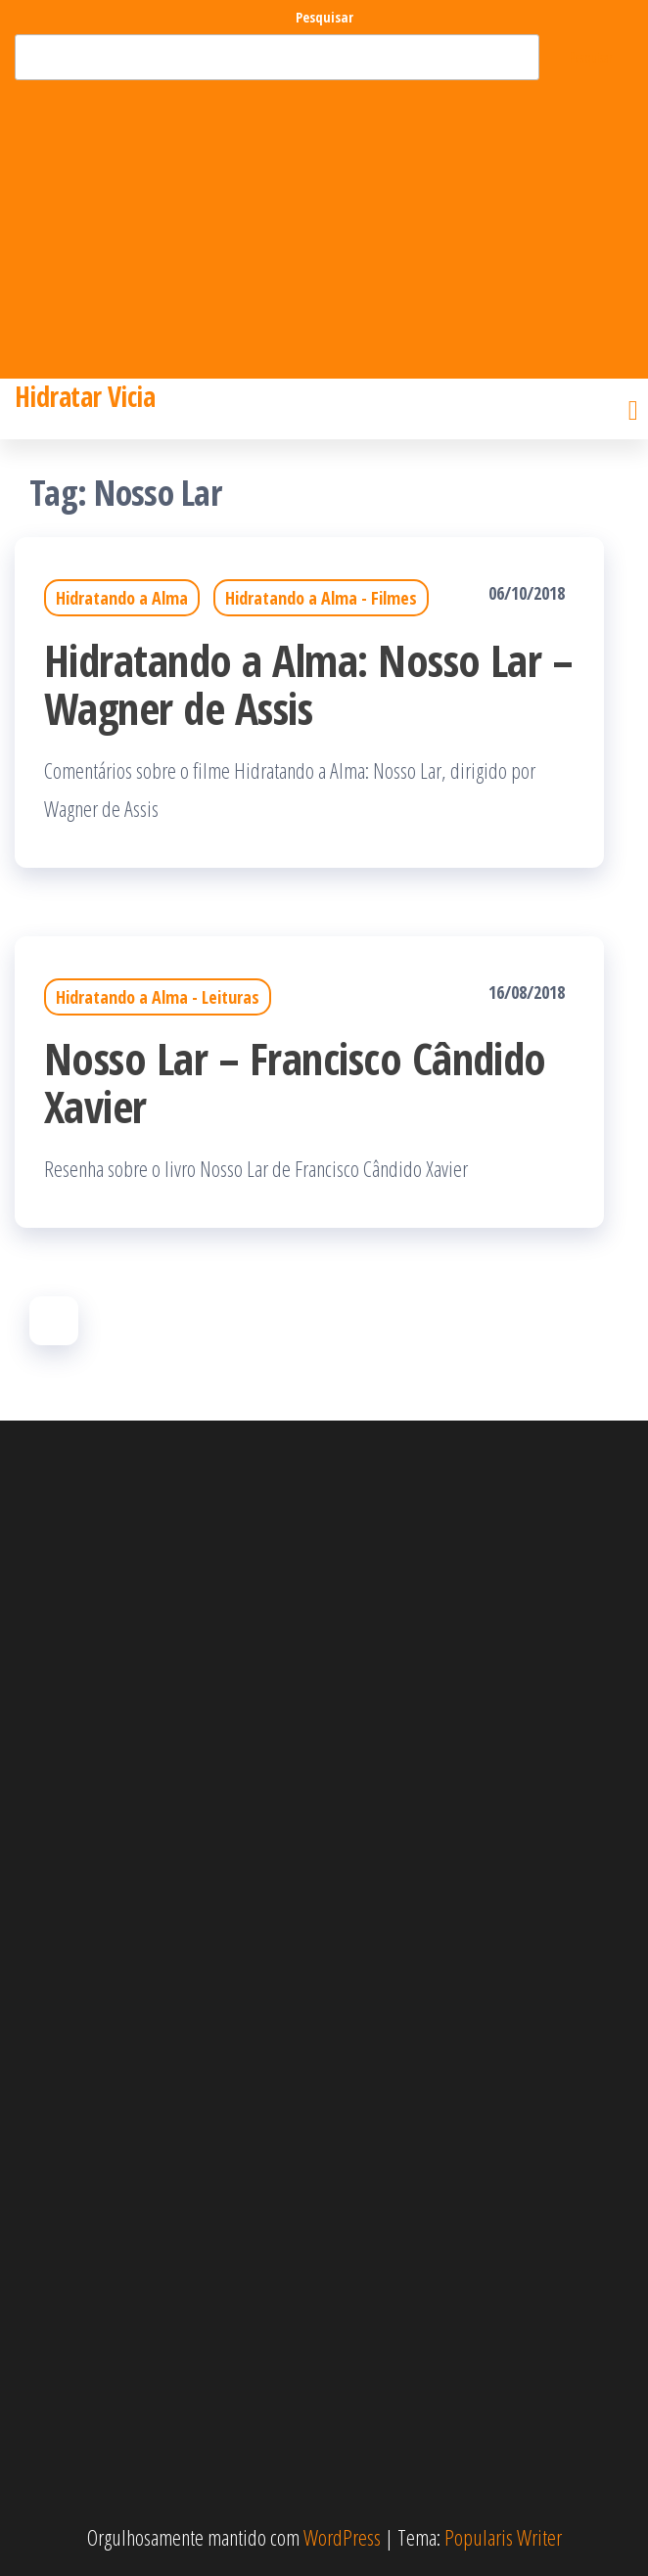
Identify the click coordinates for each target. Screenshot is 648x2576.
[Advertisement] (324, 227)
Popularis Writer (503, 2537)
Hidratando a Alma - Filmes (321, 598)
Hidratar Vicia (85, 396)
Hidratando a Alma (122, 598)
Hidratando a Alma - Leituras (157, 997)
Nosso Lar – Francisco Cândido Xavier (295, 1082)
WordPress (342, 2537)
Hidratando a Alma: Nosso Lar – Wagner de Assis (308, 684)
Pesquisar (324, 17)
